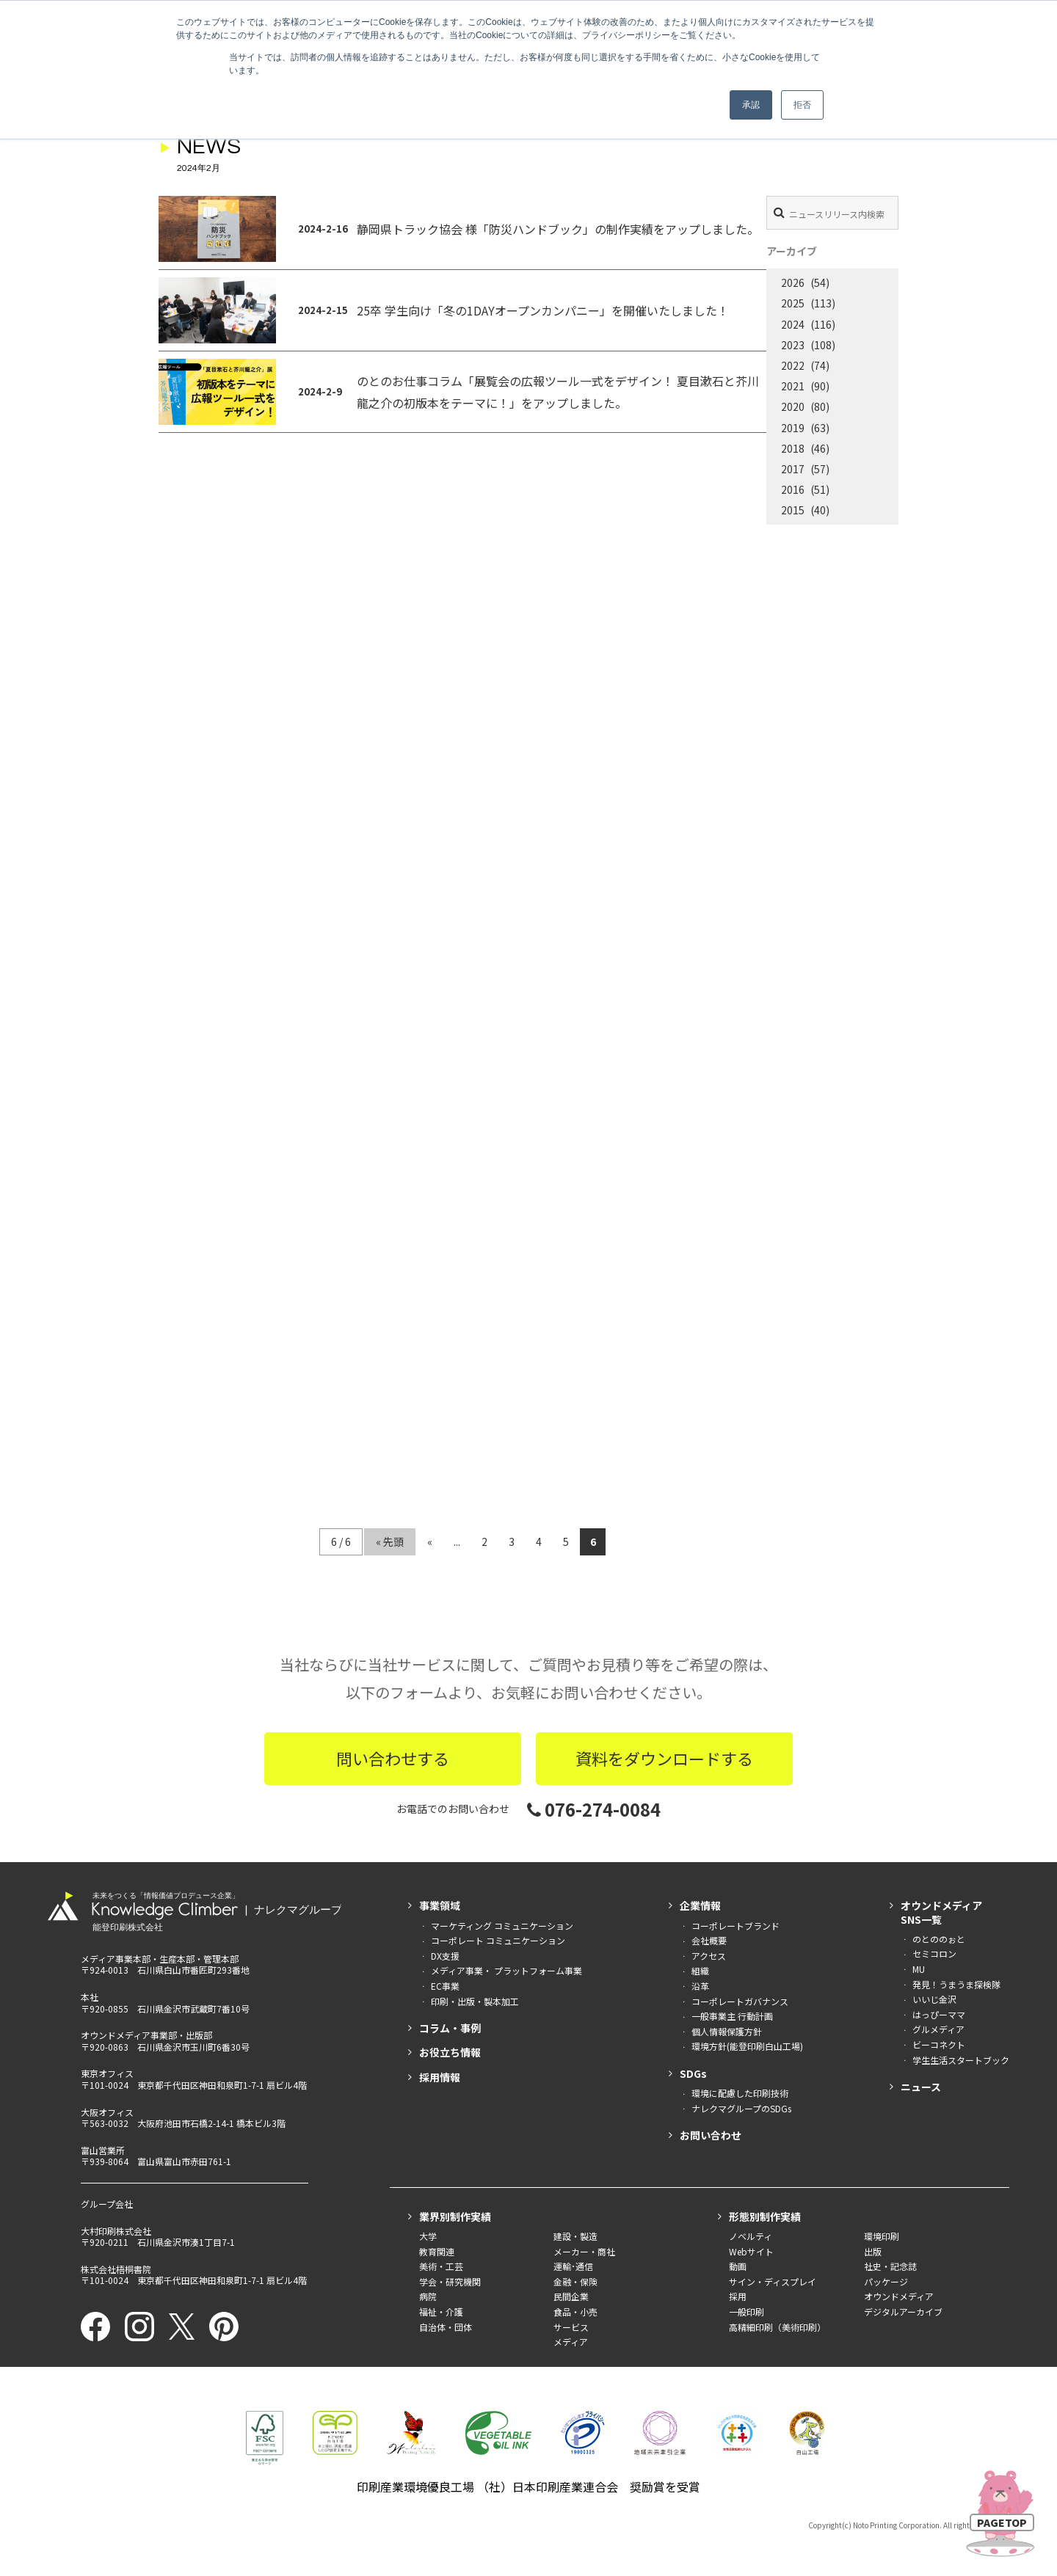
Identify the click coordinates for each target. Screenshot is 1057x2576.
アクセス (708, 1955)
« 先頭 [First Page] (390, 1541)
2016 (792, 489)
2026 (792, 282)
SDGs (693, 2073)
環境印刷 (881, 2236)
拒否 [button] (802, 105)
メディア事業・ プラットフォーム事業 (506, 1970)
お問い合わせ (710, 2135)
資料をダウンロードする (664, 1758)
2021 (792, 386)
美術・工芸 (441, 2266)
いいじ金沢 (934, 1999)
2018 (792, 448)
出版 (873, 2251)
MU (918, 1969)
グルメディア (938, 2029)
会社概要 (709, 1940)
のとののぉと (938, 1939)
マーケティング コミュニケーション (502, 1925)
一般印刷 (746, 2311)
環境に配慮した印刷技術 (739, 2093)
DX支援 (445, 1955)
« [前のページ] (429, 1541)
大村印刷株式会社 (116, 2231)
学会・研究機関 (450, 2281)
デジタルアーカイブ (903, 2311)
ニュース (921, 2086)
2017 (792, 468)
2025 (792, 303)
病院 (428, 2296)
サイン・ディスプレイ (772, 2281)
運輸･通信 (573, 2266)
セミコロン (934, 1953)
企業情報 (700, 1905)
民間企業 (571, 2296)
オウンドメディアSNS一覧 (941, 1912)
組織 (700, 1970)
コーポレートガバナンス (739, 2001)
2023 (792, 344)
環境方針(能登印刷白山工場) (747, 2046)
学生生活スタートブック (960, 2060)
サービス (571, 2327)
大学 (428, 2236)
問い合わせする (392, 1758)
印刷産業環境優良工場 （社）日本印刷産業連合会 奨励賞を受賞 (528, 2486)
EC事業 (445, 1986)
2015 (792, 510)
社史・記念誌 (890, 2266)
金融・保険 (575, 2281)
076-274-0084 (594, 1809)
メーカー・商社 (584, 2251)
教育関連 (436, 2251)
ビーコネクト (938, 2044)
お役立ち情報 (450, 2052)
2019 (792, 427)
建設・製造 (575, 2236)
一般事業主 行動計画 (732, 2016)
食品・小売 (575, 2311)
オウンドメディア (899, 2296)
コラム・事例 (450, 2028)
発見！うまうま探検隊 (956, 1984)
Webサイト (751, 2251)
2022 (792, 365)
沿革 (700, 1986)
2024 (792, 324)
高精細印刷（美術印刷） (777, 2327)
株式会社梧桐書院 (116, 2269)
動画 (738, 2266)
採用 (738, 2296)
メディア (570, 2341)
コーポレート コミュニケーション (498, 1940)
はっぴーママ (938, 2014)
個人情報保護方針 (726, 2031)
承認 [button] (751, 105)
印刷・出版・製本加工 (475, 2001)
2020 (792, 406)
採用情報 (439, 2077)
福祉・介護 (441, 2311)
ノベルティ (750, 2236)
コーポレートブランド (735, 1925)
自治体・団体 (445, 2327)
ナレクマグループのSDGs (741, 2108)
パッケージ (886, 2281)
